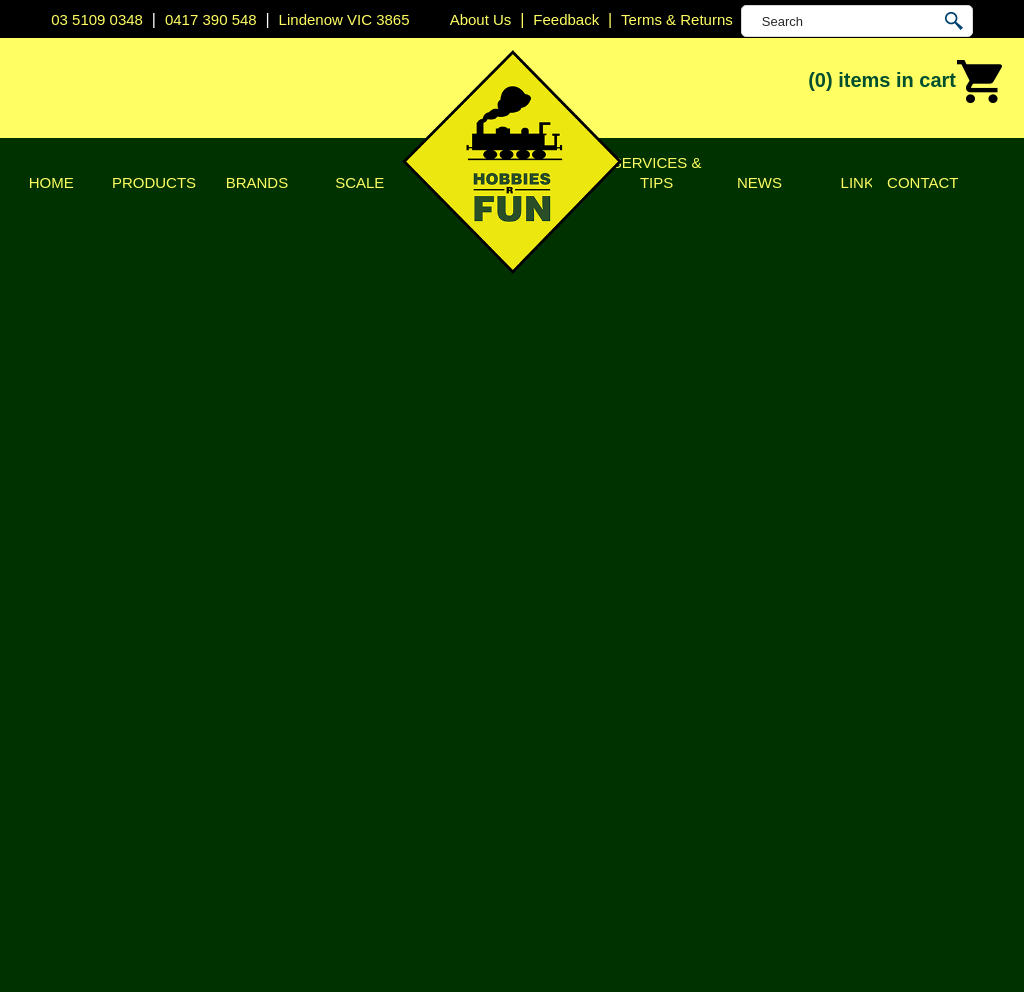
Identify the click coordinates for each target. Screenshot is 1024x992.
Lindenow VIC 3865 (344, 19)
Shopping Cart (934, 212)
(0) (906, 82)
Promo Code (406, 567)
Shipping (97, 582)
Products (154, 182)
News (759, 182)
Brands (257, 182)
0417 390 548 (211, 19)
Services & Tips (657, 172)
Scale (359, 182)
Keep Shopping (135, 702)
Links (862, 182)
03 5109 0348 (97, 19)
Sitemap (80, 936)
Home (51, 182)
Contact (922, 182)
